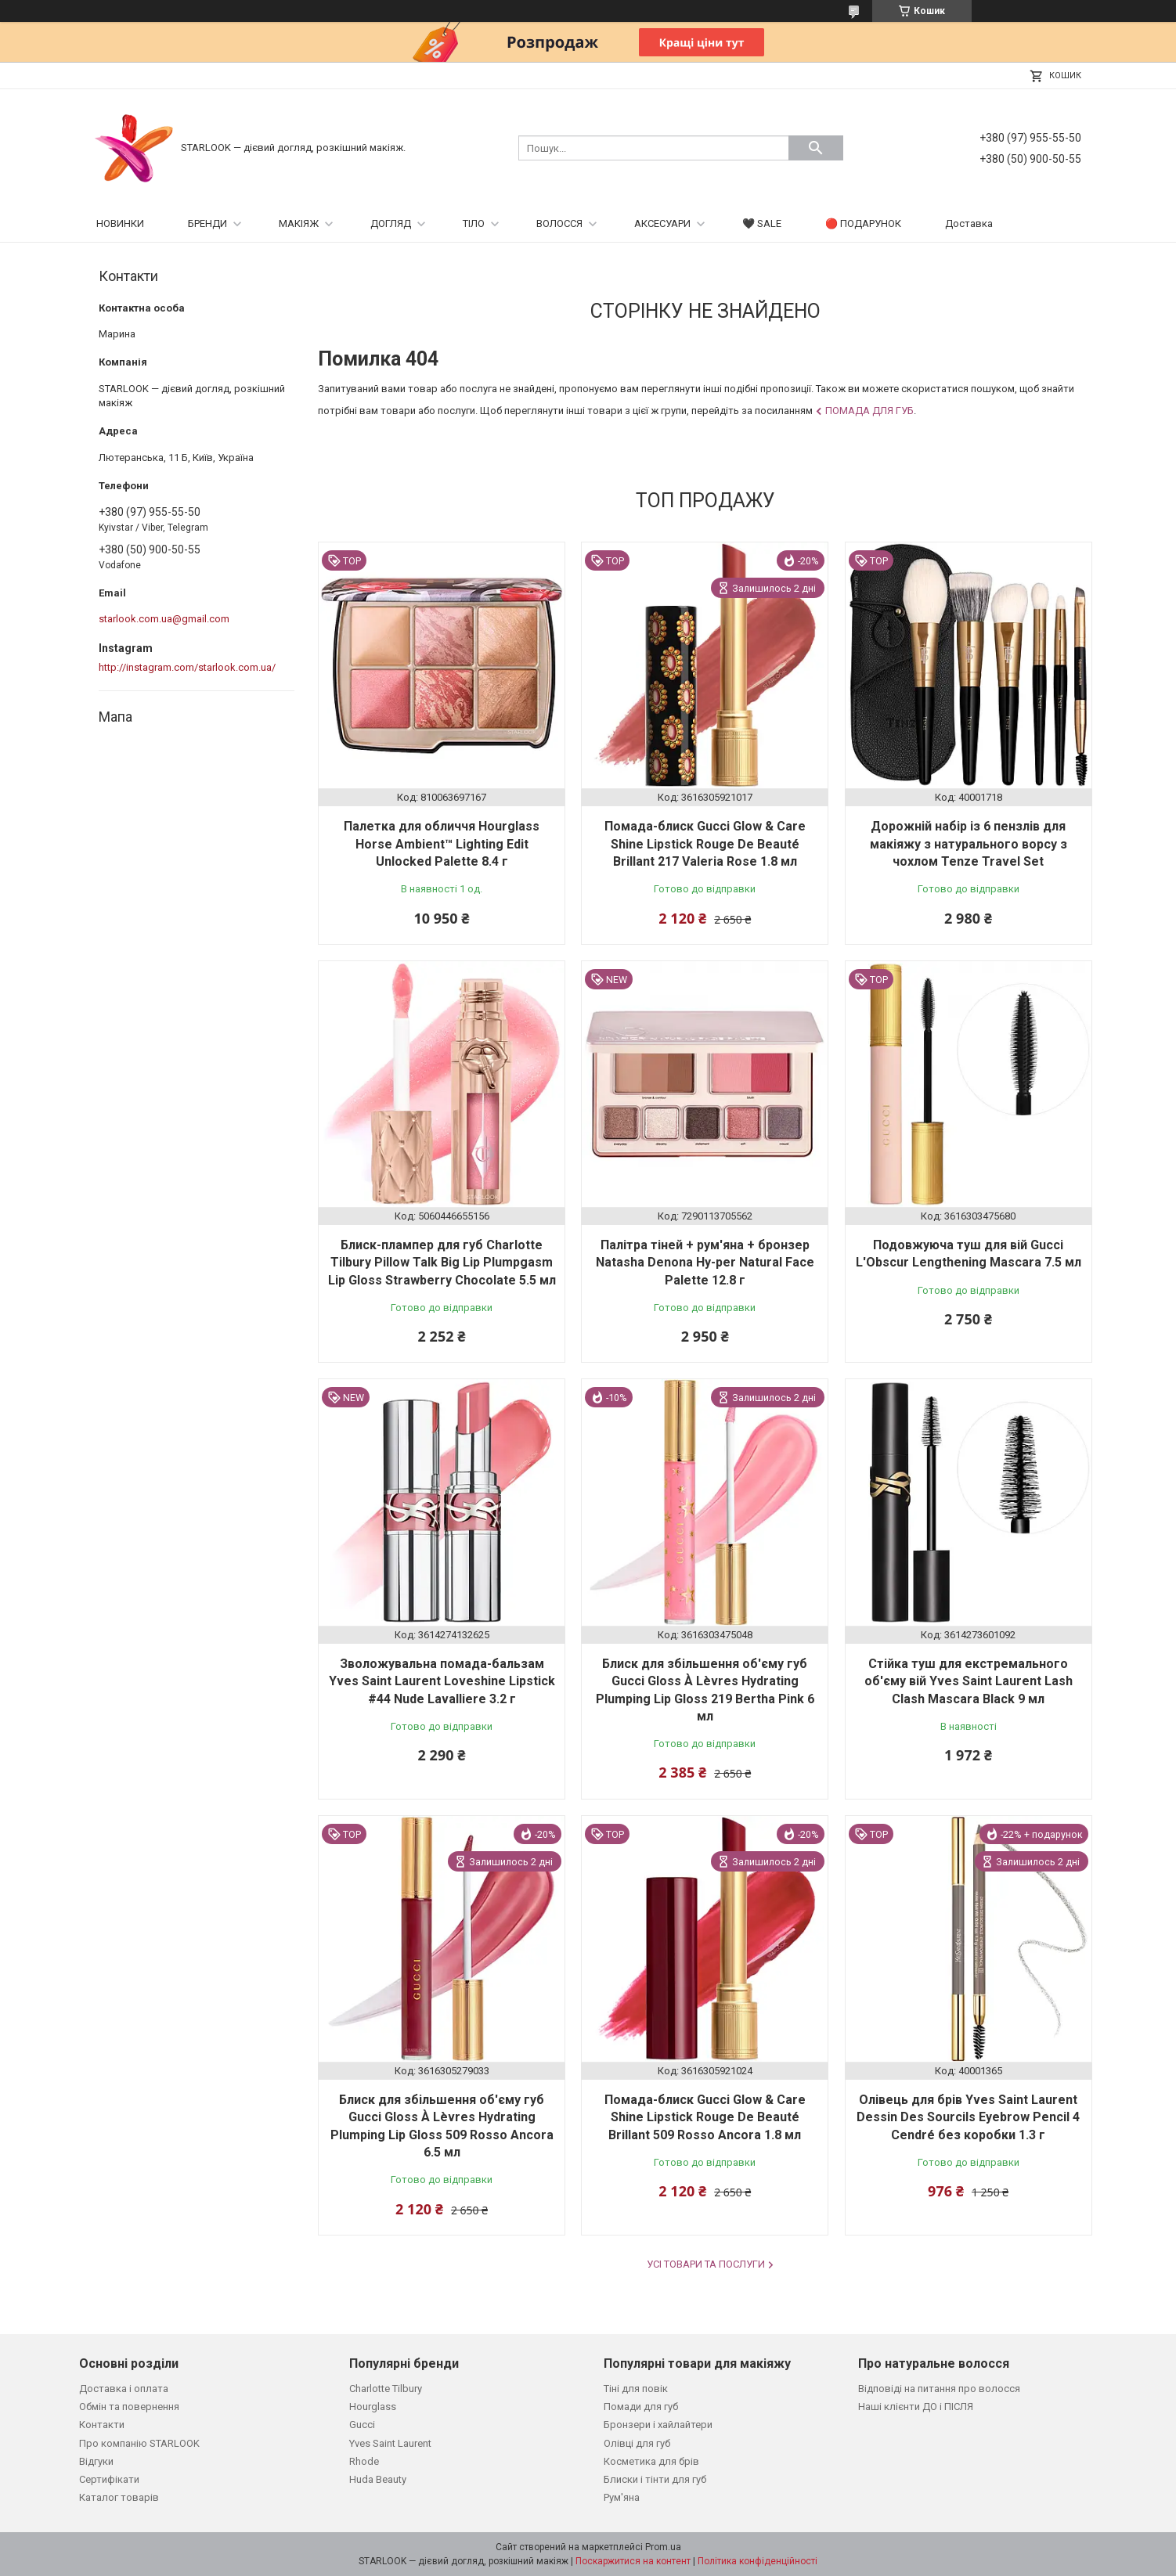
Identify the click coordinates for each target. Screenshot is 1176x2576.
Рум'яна (622, 2497)
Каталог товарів (119, 2497)
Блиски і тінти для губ (655, 2479)
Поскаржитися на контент (633, 2561)
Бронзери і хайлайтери (658, 2424)
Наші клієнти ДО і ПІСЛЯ (915, 2406)
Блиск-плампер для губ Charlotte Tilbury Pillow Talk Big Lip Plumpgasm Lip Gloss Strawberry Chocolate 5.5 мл (442, 1263)
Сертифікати (109, 2479)
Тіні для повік (636, 2388)
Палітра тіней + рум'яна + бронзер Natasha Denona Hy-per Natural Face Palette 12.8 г (705, 1263)
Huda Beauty (377, 2479)
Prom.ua (663, 2547)
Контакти (101, 2424)
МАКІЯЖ (299, 223)
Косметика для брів (651, 2461)
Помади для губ (641, 2406)
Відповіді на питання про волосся (939, 2388)
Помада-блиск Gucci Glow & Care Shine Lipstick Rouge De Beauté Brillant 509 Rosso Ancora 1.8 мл (705, 2117)
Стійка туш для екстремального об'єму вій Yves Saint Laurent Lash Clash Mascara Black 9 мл (968, 1681)
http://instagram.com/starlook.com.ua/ (187, 667)
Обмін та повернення (129, 2406)
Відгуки (96, 2461)
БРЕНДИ (207, 223)
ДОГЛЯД (390, 223)
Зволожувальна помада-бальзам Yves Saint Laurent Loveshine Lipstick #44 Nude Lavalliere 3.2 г (442, 1681)
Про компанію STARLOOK (139, 2443)
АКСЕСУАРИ (662, 223)
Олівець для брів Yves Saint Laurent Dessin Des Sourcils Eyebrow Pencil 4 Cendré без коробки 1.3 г (968, 2117)
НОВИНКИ (120, 223)
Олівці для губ (637, 2443)
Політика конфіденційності (757, 2561)
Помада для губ (869, 410)
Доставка (969, 223)
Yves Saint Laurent (390, 2443)
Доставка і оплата (123, 2388)
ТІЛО (474, 223)
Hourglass (372, 2406)
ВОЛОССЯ (559, 223)
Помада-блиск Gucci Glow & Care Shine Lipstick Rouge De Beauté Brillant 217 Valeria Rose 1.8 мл (705, 844)
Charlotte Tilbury (385, 2388)
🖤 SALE (761, 223)
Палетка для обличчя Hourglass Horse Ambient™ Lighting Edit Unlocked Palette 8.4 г (441, 844)
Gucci (362, 2424)
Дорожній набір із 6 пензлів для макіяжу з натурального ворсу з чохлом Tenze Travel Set (968, 844)
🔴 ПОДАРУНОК (863, 223)
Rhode (364, 2461)
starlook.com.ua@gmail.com (164, 619)
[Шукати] (815, 147)
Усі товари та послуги (706, 2264)
